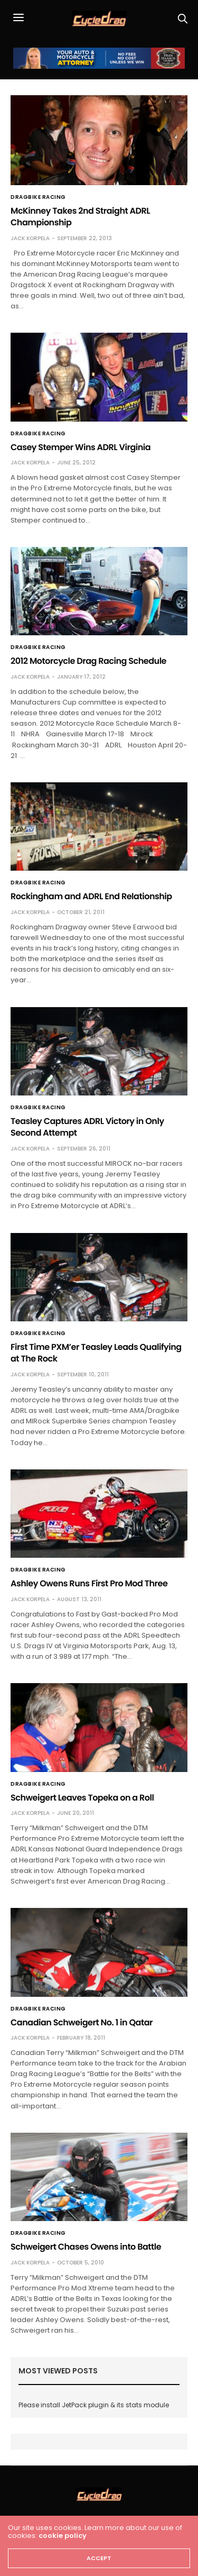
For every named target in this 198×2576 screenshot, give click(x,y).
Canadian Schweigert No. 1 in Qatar (82, 2022)
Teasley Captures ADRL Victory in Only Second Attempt (87, 1127)
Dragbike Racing (38, 197)
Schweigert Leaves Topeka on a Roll (82, 1798)
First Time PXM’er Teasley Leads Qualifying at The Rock (96, 1353)
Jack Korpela (30, 238)
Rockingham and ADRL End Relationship (91, 896)
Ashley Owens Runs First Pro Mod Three (89, 1583)
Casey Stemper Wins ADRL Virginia (80, 447)
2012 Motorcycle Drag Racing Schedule (88, 661)
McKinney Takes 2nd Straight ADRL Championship (80, 217)
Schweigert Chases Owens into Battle (86, 2247)
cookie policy (63, 2536)
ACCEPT (99, 2558)
